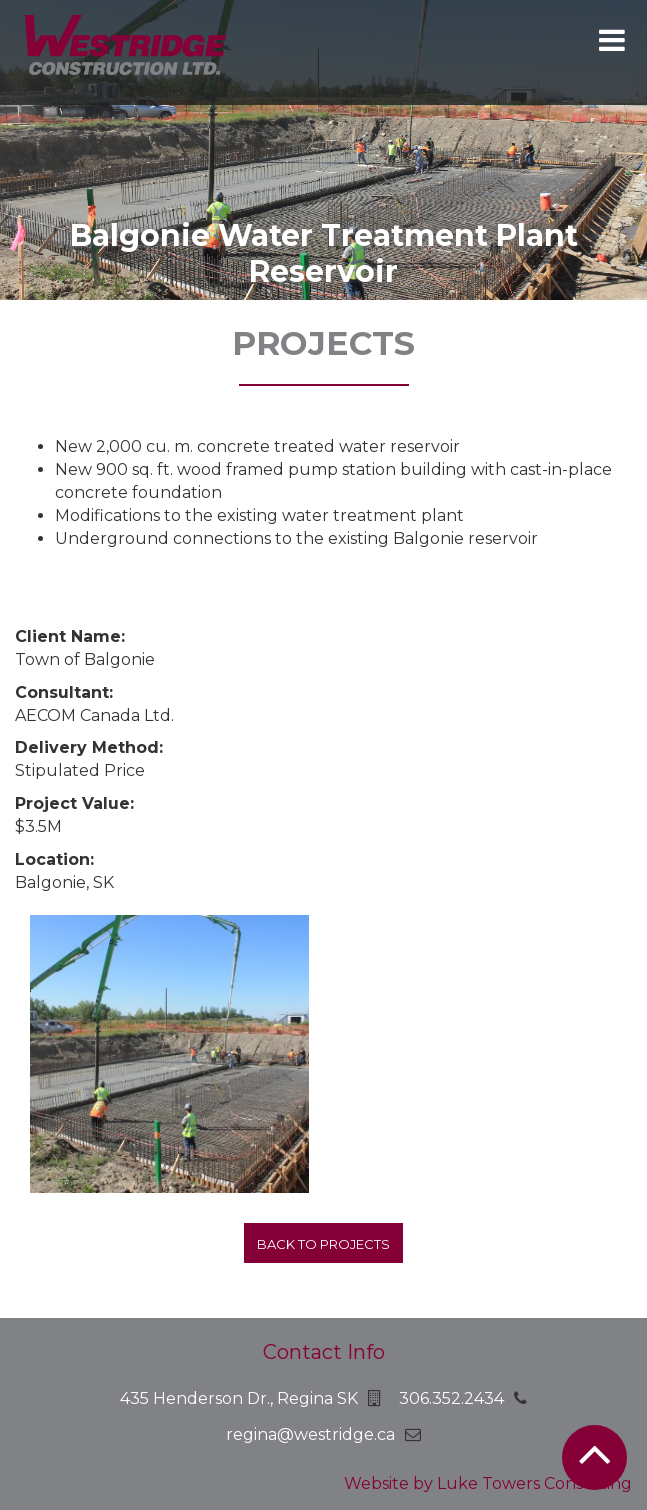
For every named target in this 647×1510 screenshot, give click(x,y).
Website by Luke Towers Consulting (488, 1483)
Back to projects (323, 1244)
